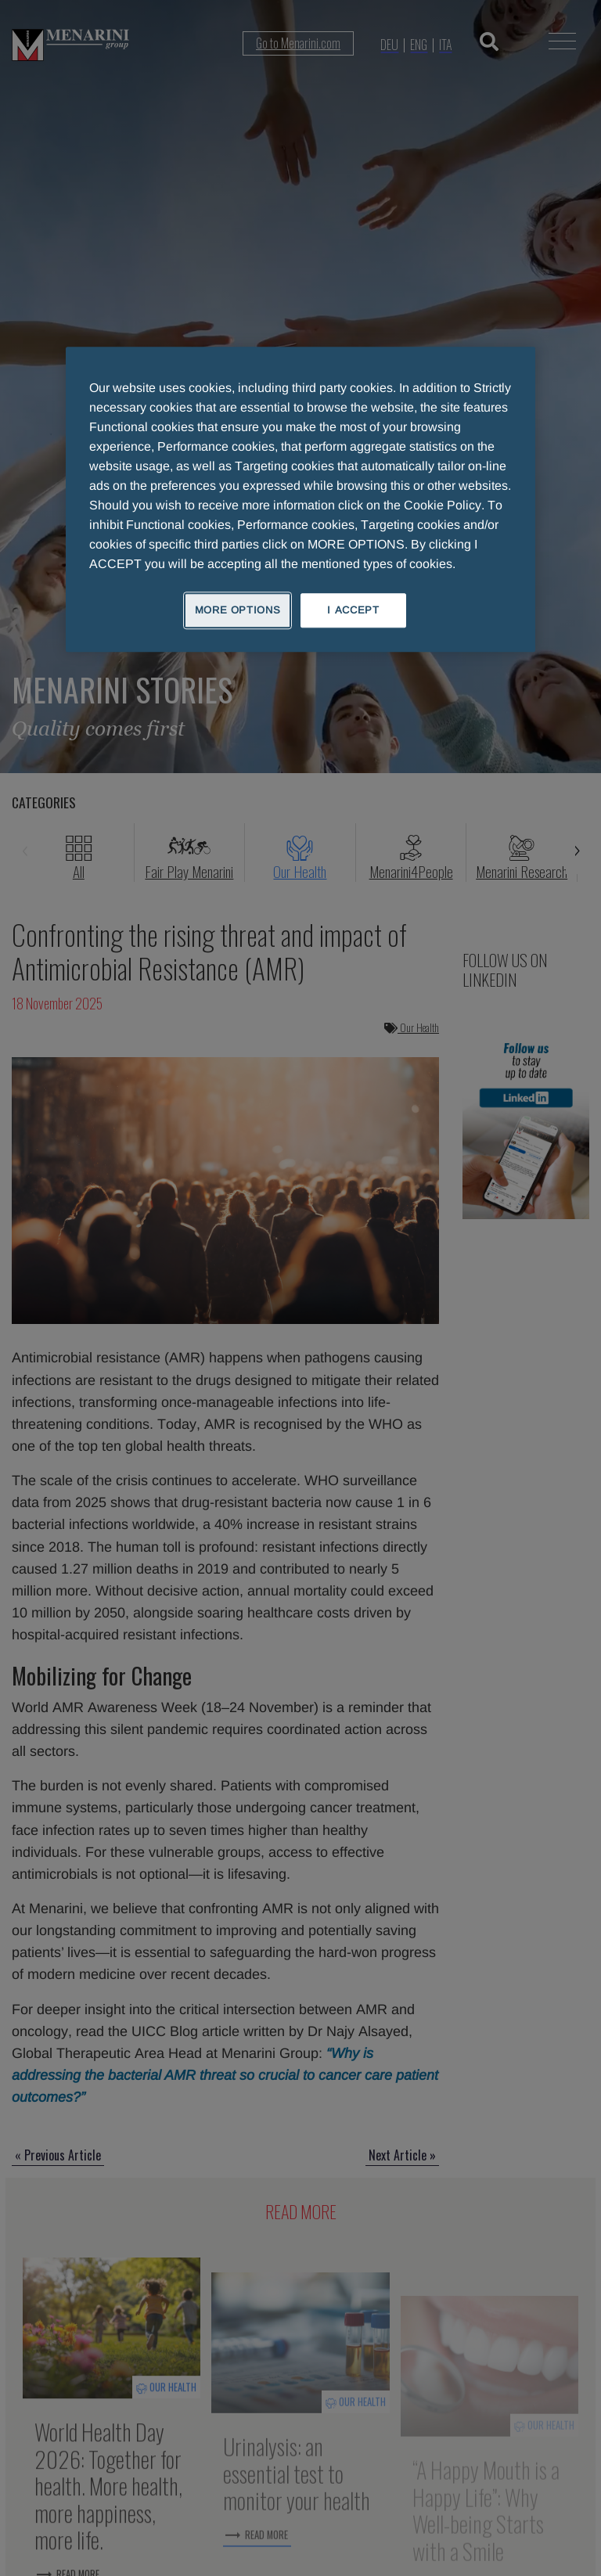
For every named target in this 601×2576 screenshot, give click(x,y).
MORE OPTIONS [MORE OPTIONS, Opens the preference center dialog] (238, 610)
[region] (300, 499)
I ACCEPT (353, 610)
